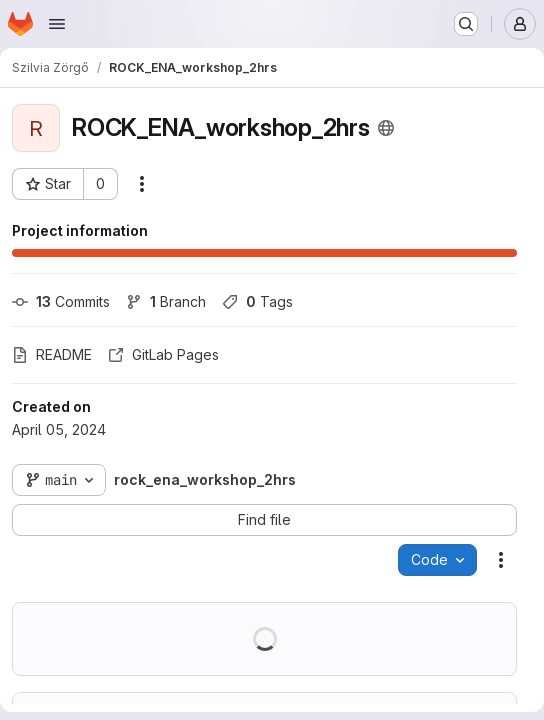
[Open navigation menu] (57, 24)
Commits (61, 301)
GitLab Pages (163, 354)
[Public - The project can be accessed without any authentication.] (386, 128)
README (52, 354)
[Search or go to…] (466, 24)
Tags (257, 301)
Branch (166, 301)
